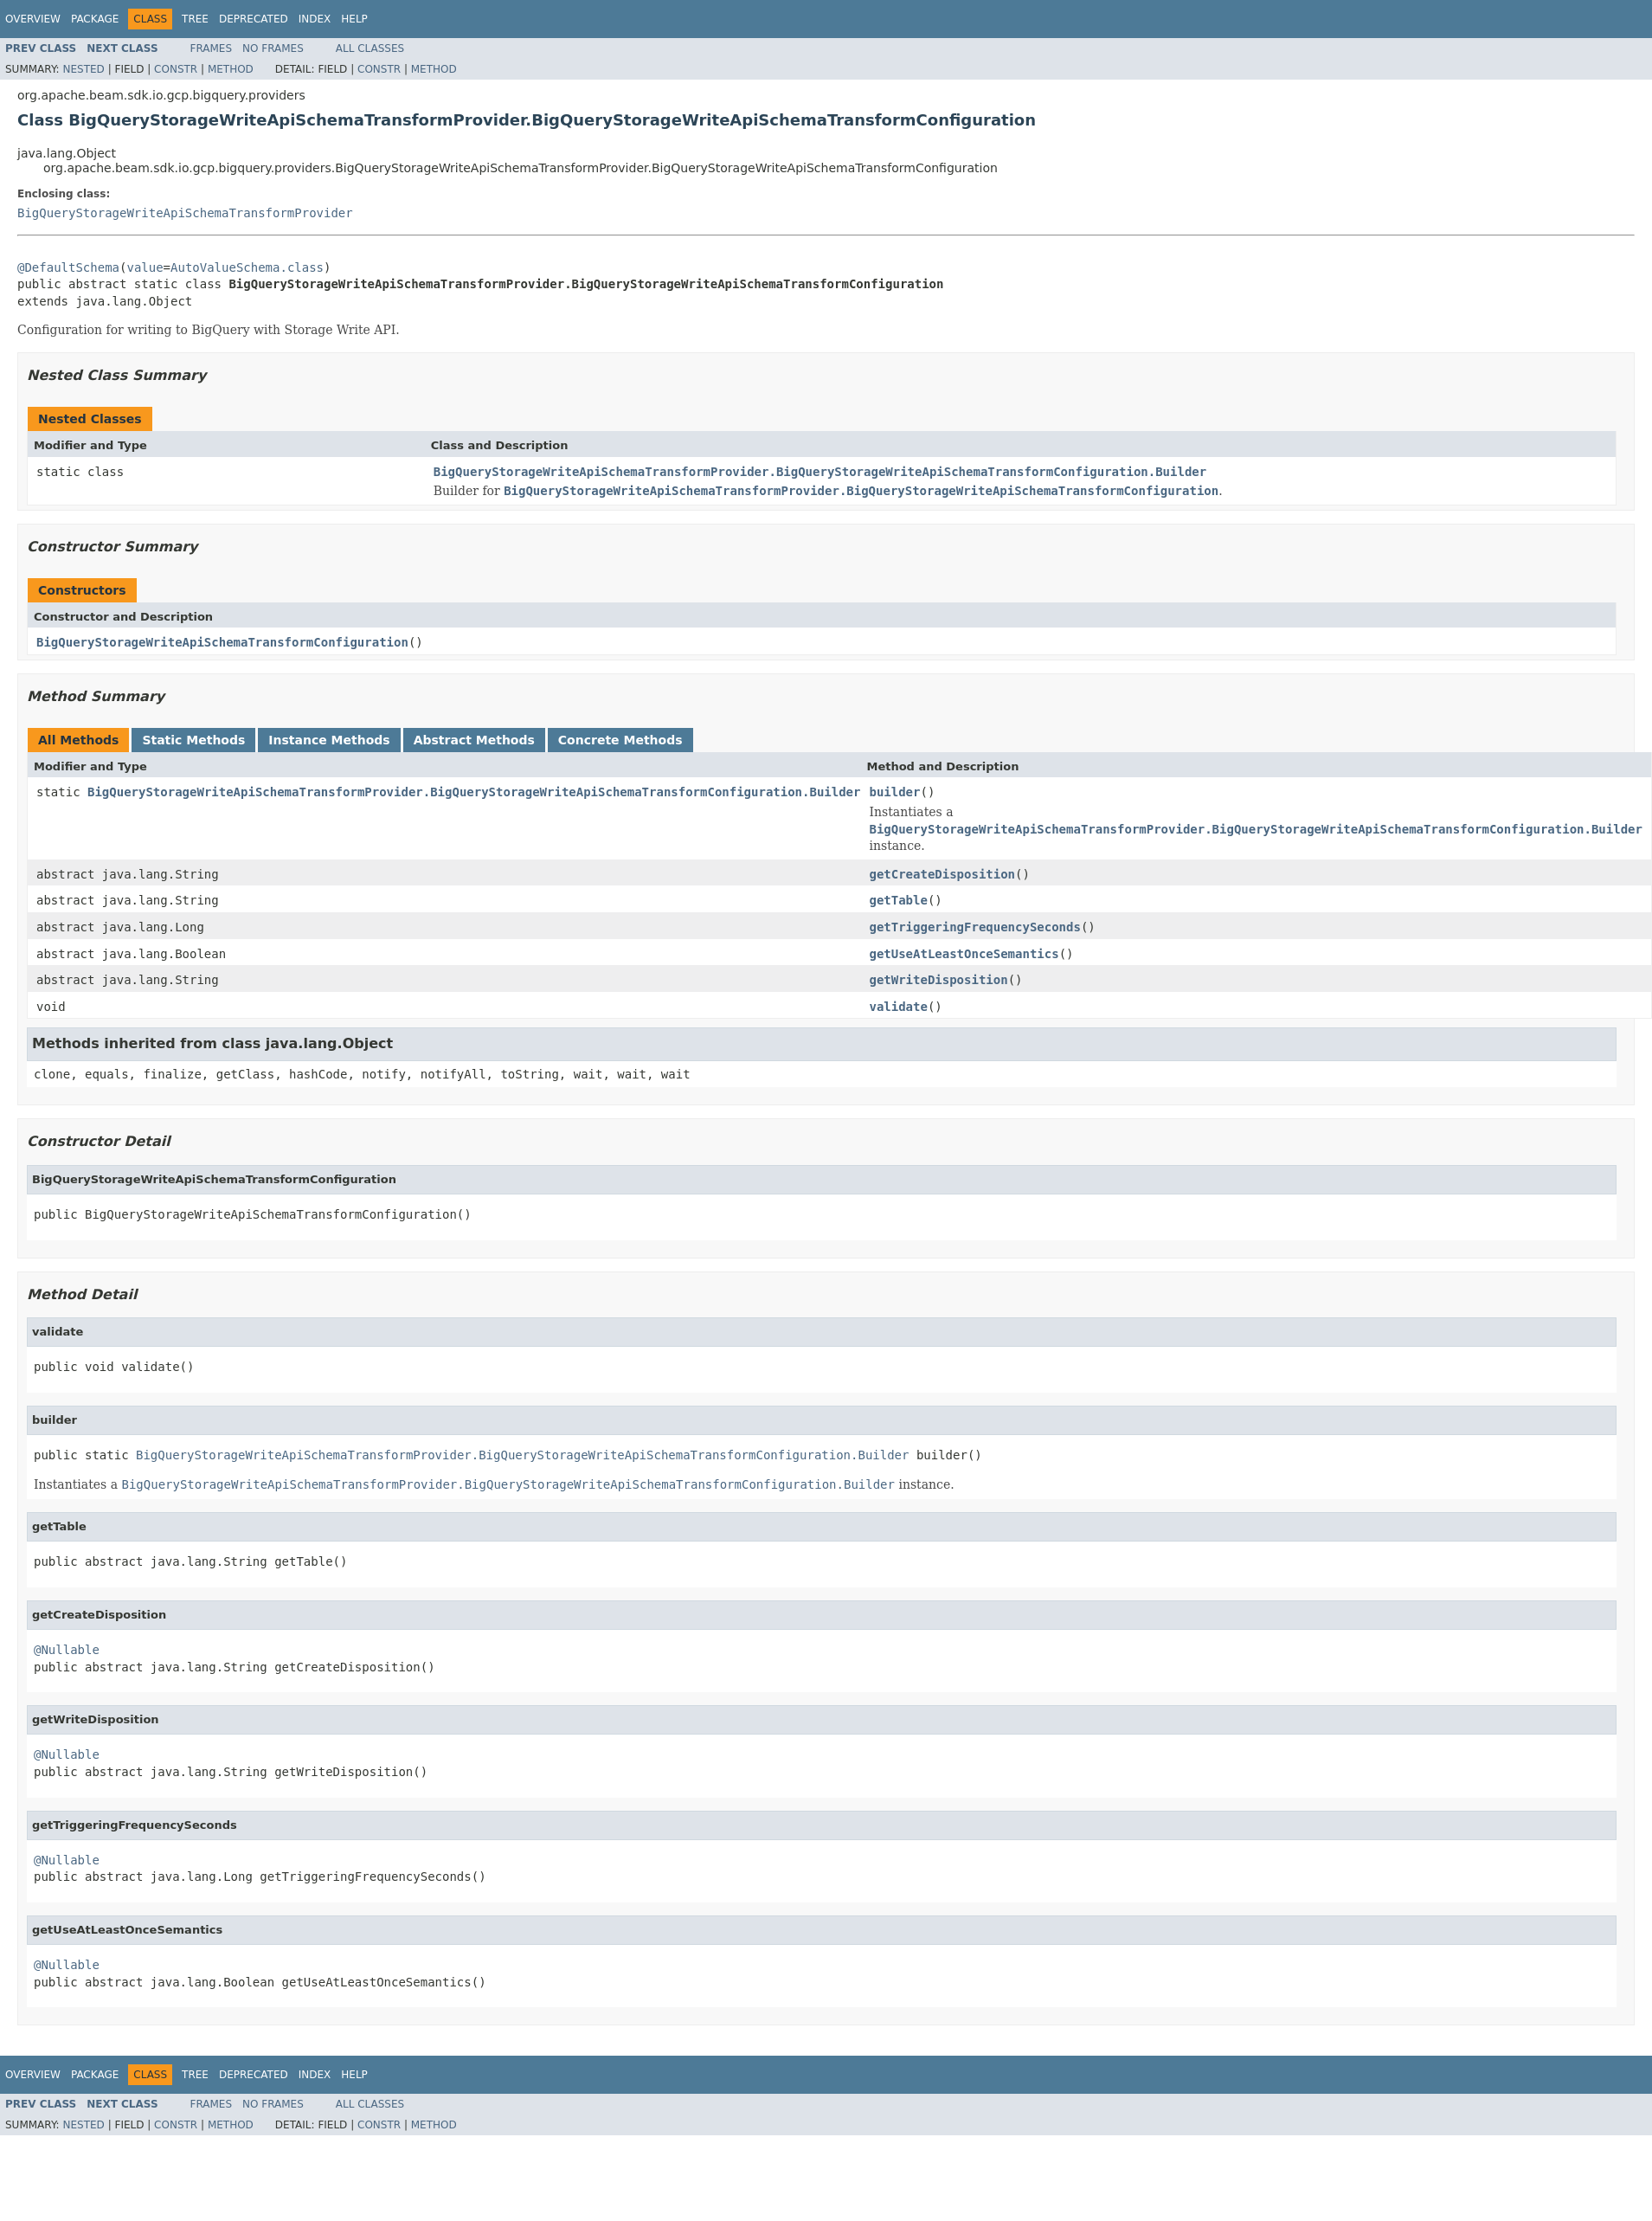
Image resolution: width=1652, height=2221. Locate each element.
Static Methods (193, 740)
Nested (83, 69)
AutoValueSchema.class (247, 267)
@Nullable (67, 1650)
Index (315, 19)
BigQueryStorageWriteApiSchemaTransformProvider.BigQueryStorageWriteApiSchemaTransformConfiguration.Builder (820, 472)
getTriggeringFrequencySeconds (974, 927)
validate (898, 1007)
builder (894, 792)
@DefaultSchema (68, 267)
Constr (175, 69)
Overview (33, 19)
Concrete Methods (620, 740)
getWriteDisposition (938, 980)
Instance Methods (328, 740)
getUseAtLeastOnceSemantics (963, 954)
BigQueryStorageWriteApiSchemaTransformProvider (185, 213)
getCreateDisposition (942, 874)
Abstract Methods (474, 740)
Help (354, 19)
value (144, 267)
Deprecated (253, 19)
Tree (195, 19)
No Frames (273, 48)
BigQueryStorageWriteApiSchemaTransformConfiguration (222, 642)
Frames (211, 48)
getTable (898, 900)
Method (231, 69)
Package (95, 19)
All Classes (370, 48)
